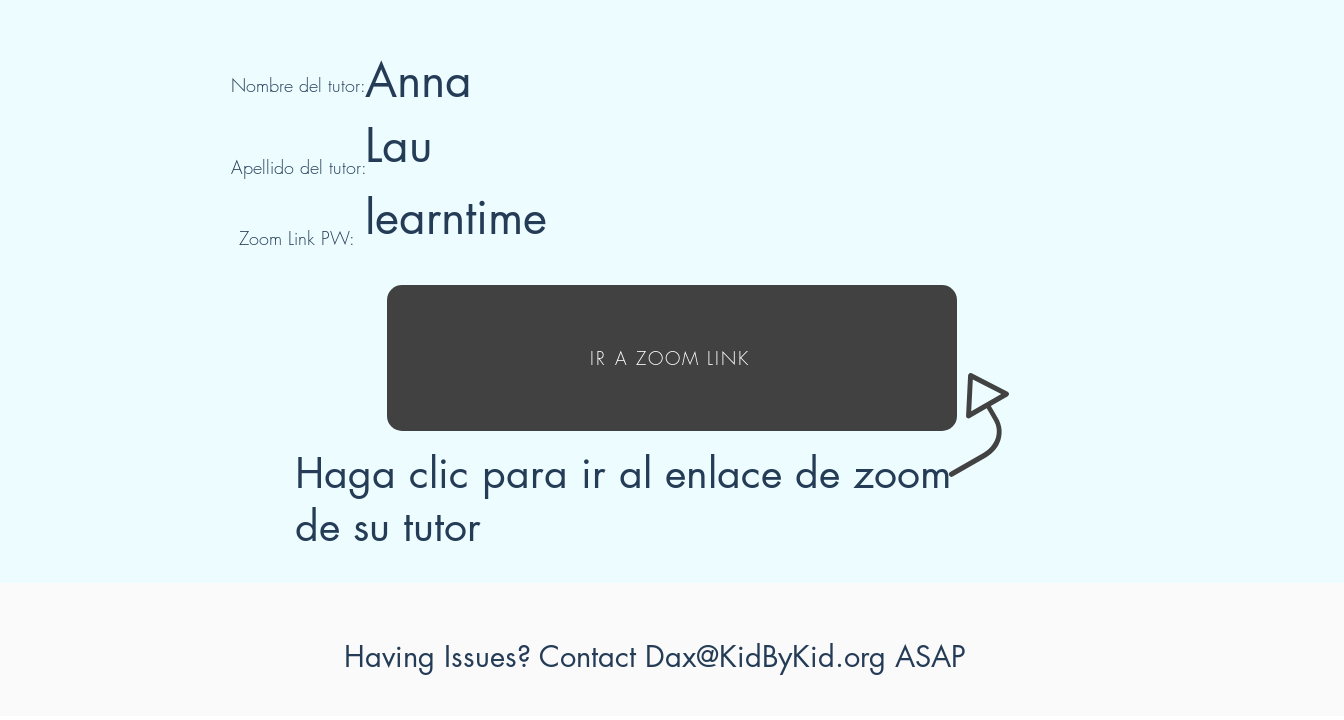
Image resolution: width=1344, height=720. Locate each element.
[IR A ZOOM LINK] (672, 358)
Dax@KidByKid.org (765, 656)
